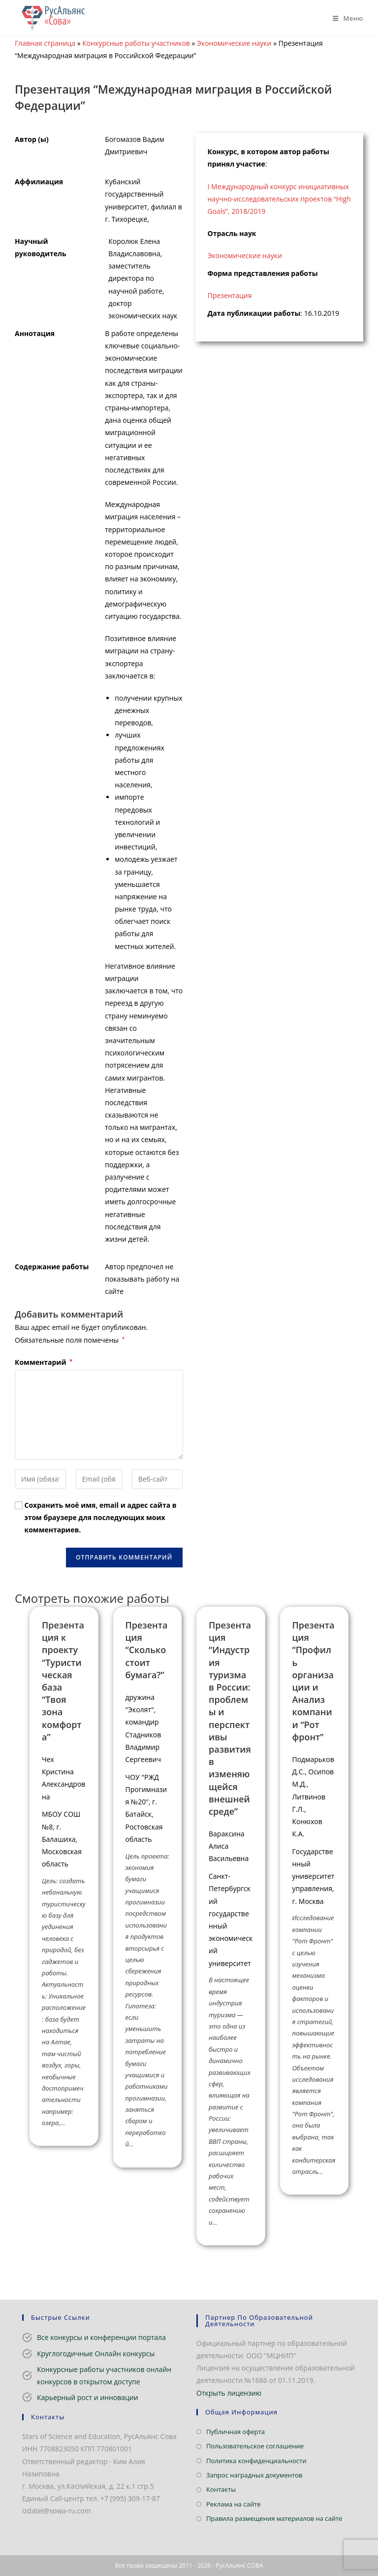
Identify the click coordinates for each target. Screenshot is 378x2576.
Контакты (221, 2489)
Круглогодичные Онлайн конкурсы (96, 2353)
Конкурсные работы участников (136, 43)
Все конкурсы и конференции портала (101, 2337)
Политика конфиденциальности (256, 2460)
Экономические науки (234, 43)
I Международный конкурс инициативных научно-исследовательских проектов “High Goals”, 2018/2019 (279, 199)
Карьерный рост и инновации (87, 2397)
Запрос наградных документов (254, 2475)
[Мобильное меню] (344, 18)
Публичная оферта (235, 2431)
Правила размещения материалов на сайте (274, 2518)
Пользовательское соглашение (255, 2445)
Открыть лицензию (228, 2393)
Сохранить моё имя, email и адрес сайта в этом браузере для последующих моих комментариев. (101, 1517)
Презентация (230, 295)
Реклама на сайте (233, 2504)
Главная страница (45, 43)
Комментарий (43, 1362)
